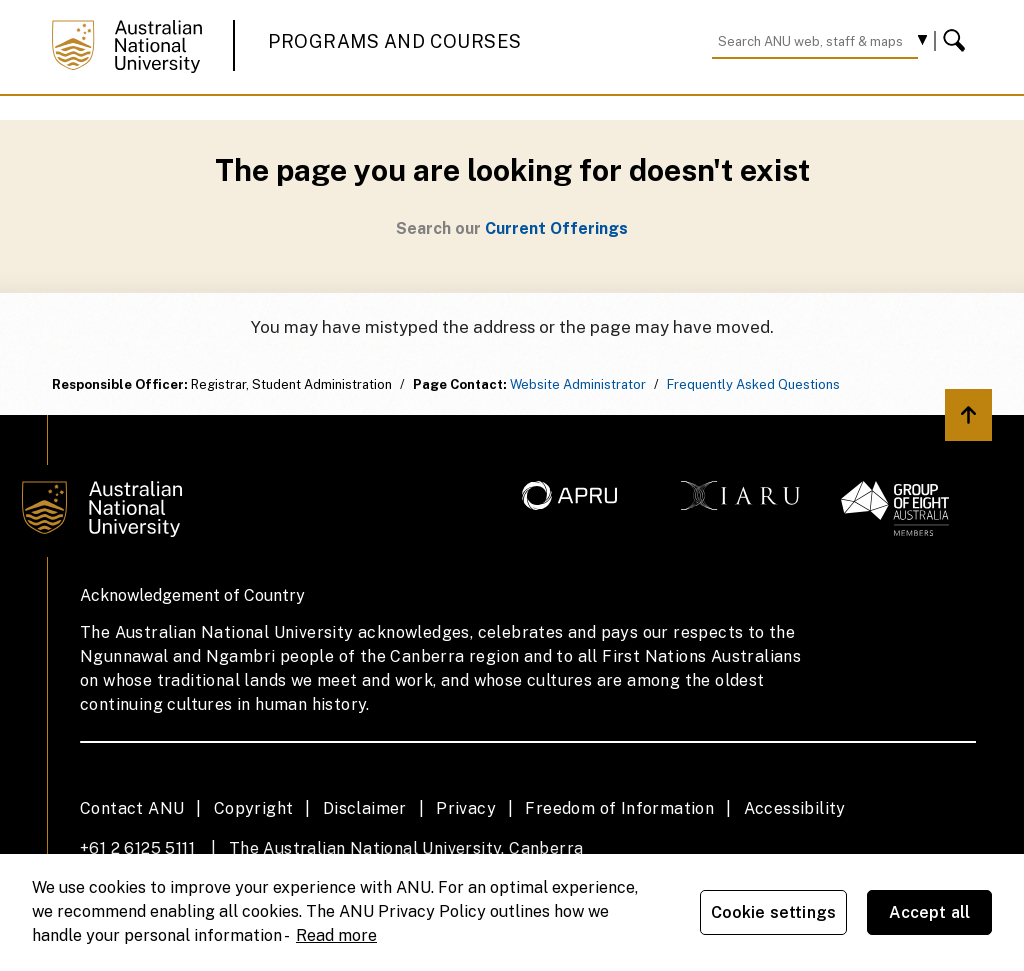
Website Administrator (578, 384)
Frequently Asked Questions (753, 384)
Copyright (254, 808)
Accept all (930, 912)
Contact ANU (132, 808)
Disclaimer (365, 808)
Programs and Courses (395, 41)
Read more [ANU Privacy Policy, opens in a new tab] (336, 935)
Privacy (466, 808)
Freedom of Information (619, 808)
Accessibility (795, 808)
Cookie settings (773, 912)
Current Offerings (556, 228)
